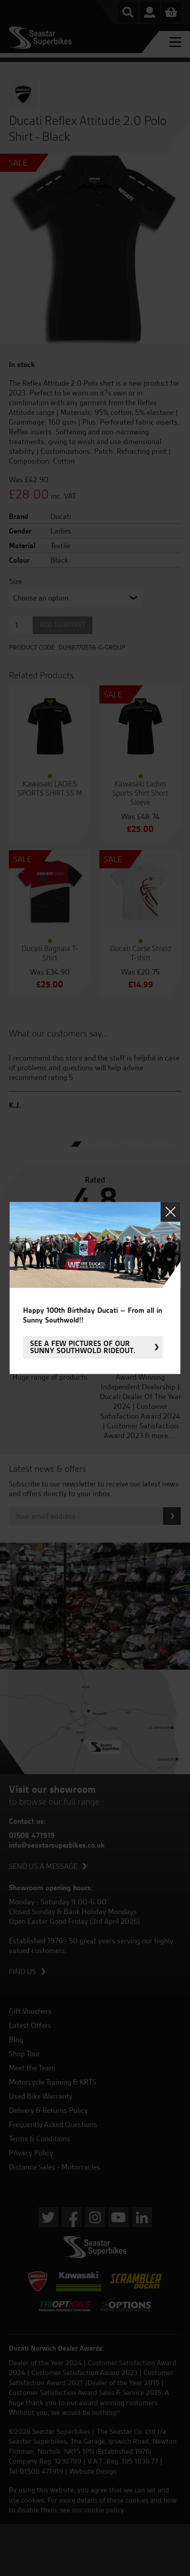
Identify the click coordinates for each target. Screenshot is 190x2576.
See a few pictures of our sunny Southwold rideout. (82, 1347)
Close (171, 1212)
